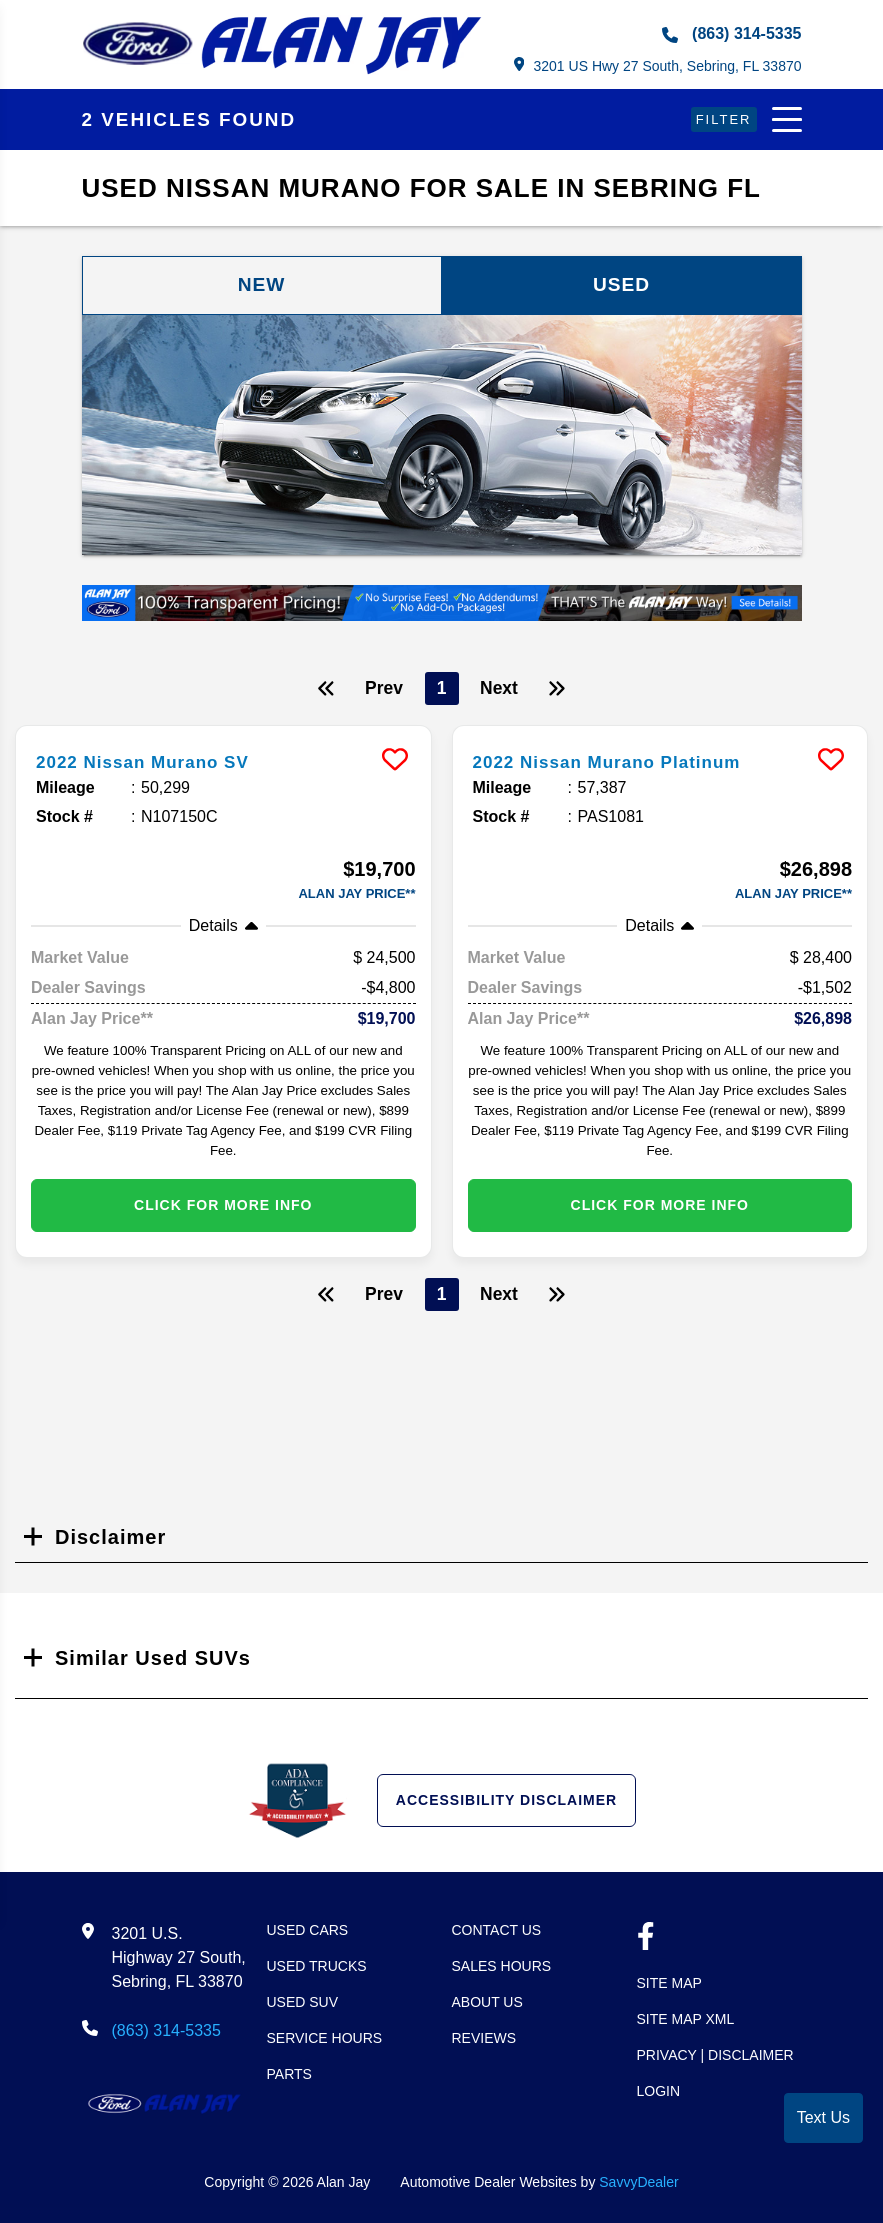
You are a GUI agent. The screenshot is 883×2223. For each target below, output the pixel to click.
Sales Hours (502, 1967)
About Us (487, 2003)
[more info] (223, 730)
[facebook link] (646, 1939)
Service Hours (325, 2039)
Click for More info (223, 1206)
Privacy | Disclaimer (715, 2056)
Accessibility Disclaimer (506, 1801)
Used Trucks (317, 1967)
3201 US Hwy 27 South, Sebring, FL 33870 (657, 65)
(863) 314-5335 (732, 34)
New (262, 286)
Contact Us (497, 1931)
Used (622, 286)
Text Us (823, 2117)
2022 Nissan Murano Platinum (628, 763)
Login (659, 2092)
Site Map (669, 1984)
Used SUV (303, 2003)
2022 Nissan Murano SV (159, 763)
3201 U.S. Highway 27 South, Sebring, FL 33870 (179, 1958)
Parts (289, 2075)
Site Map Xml (686, 2020)
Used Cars (308, 1931)
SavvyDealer (638, 2183)
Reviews (484, 2039)
